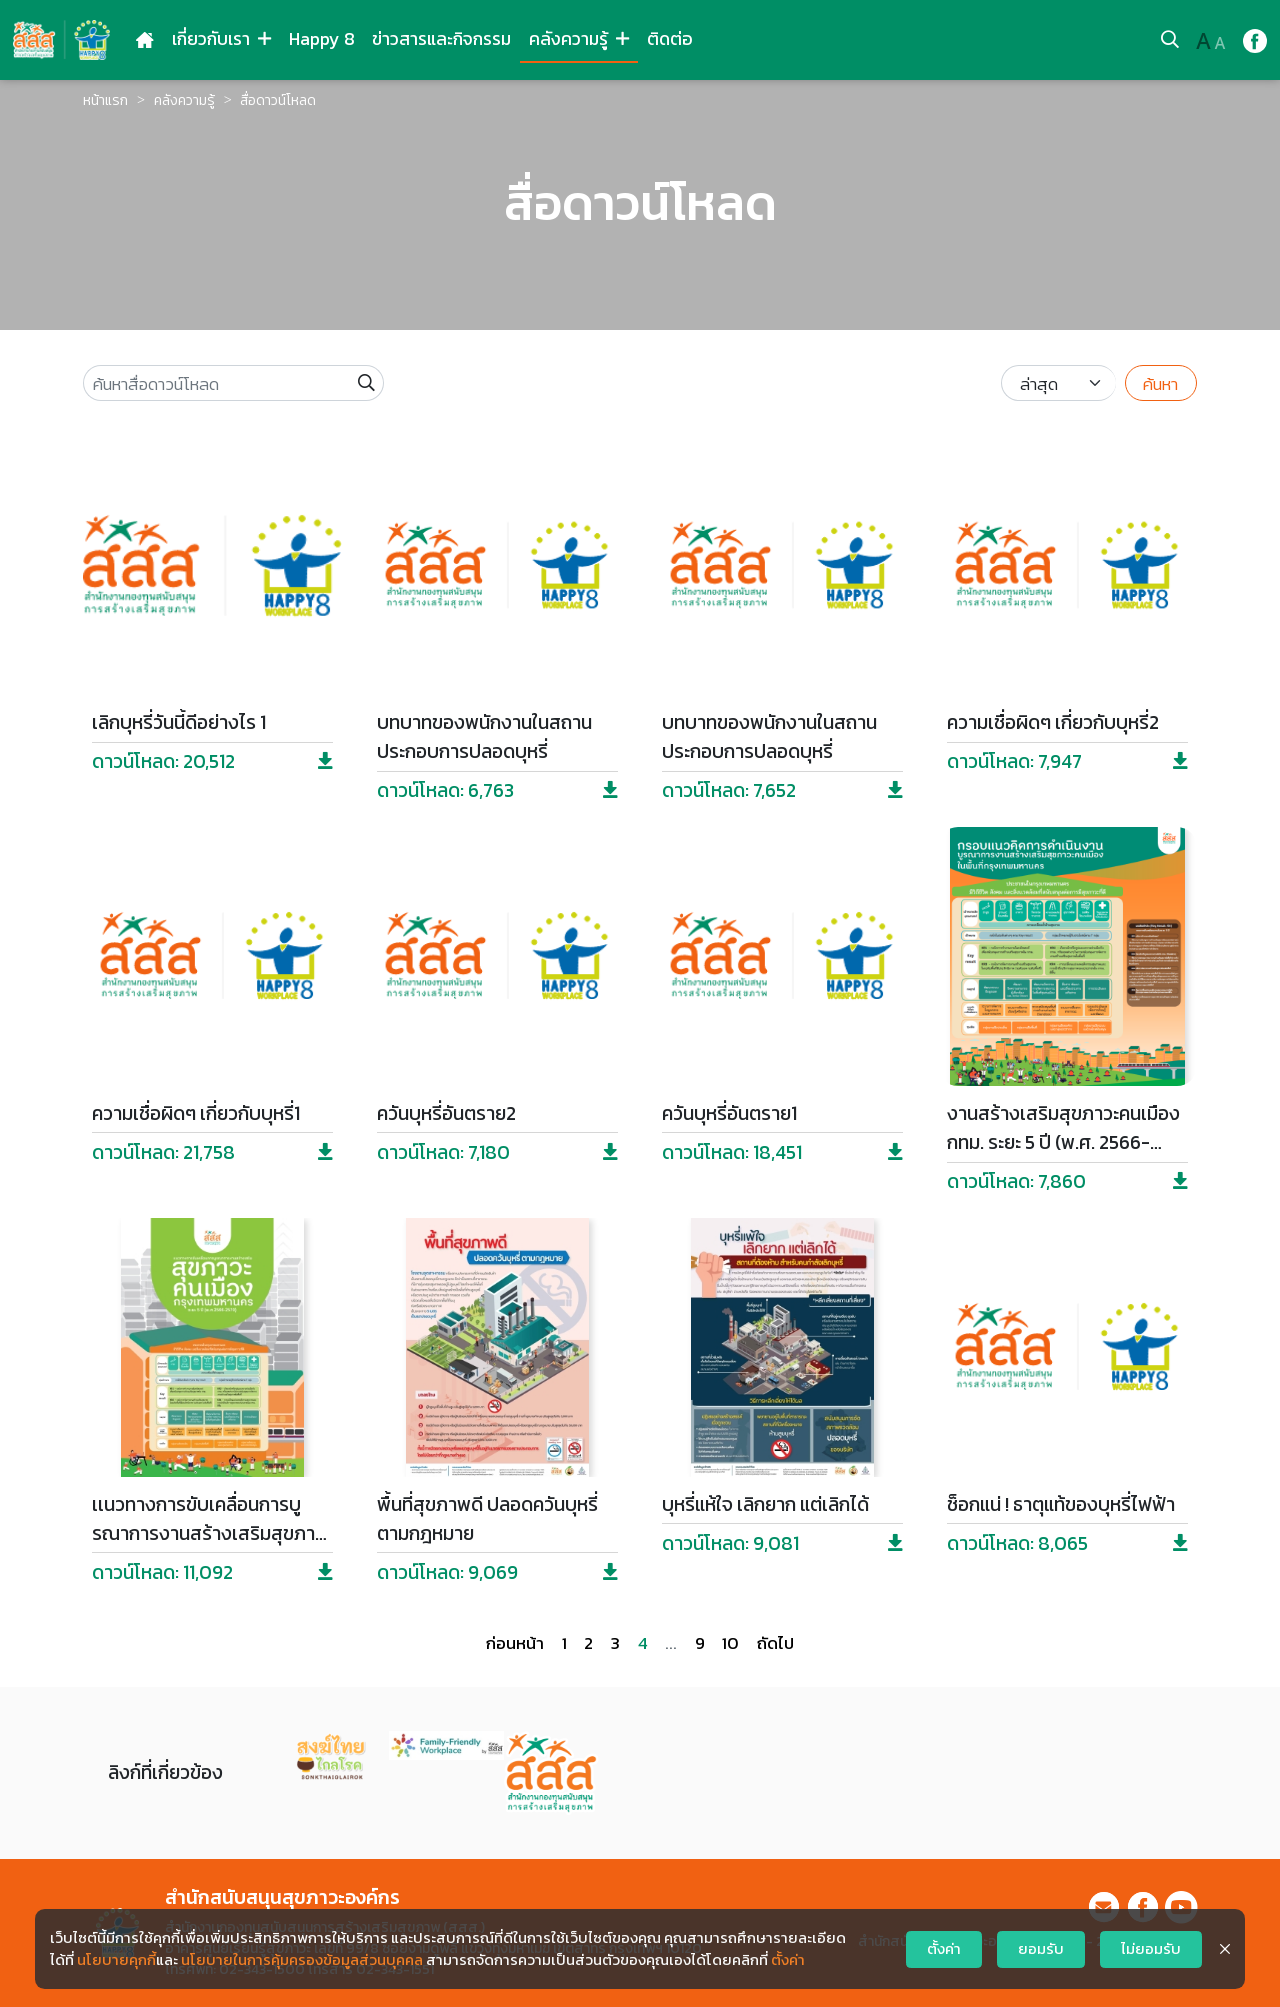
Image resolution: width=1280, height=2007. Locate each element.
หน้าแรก (105, 99)
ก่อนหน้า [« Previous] (515, 1643)
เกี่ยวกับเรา (221, 39)
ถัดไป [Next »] (775, 1643)
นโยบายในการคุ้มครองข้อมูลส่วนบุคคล (302, 1960)
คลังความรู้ (579, 39)
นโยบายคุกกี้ (116, 1960)
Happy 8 (322, 39)
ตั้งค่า (788, 1960)
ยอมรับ (1041, 1949)
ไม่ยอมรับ (1151, 1949)
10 (730, 1643)
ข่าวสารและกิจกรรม (441, 39)
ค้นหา (1160, 383)
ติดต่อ (670, 39)
